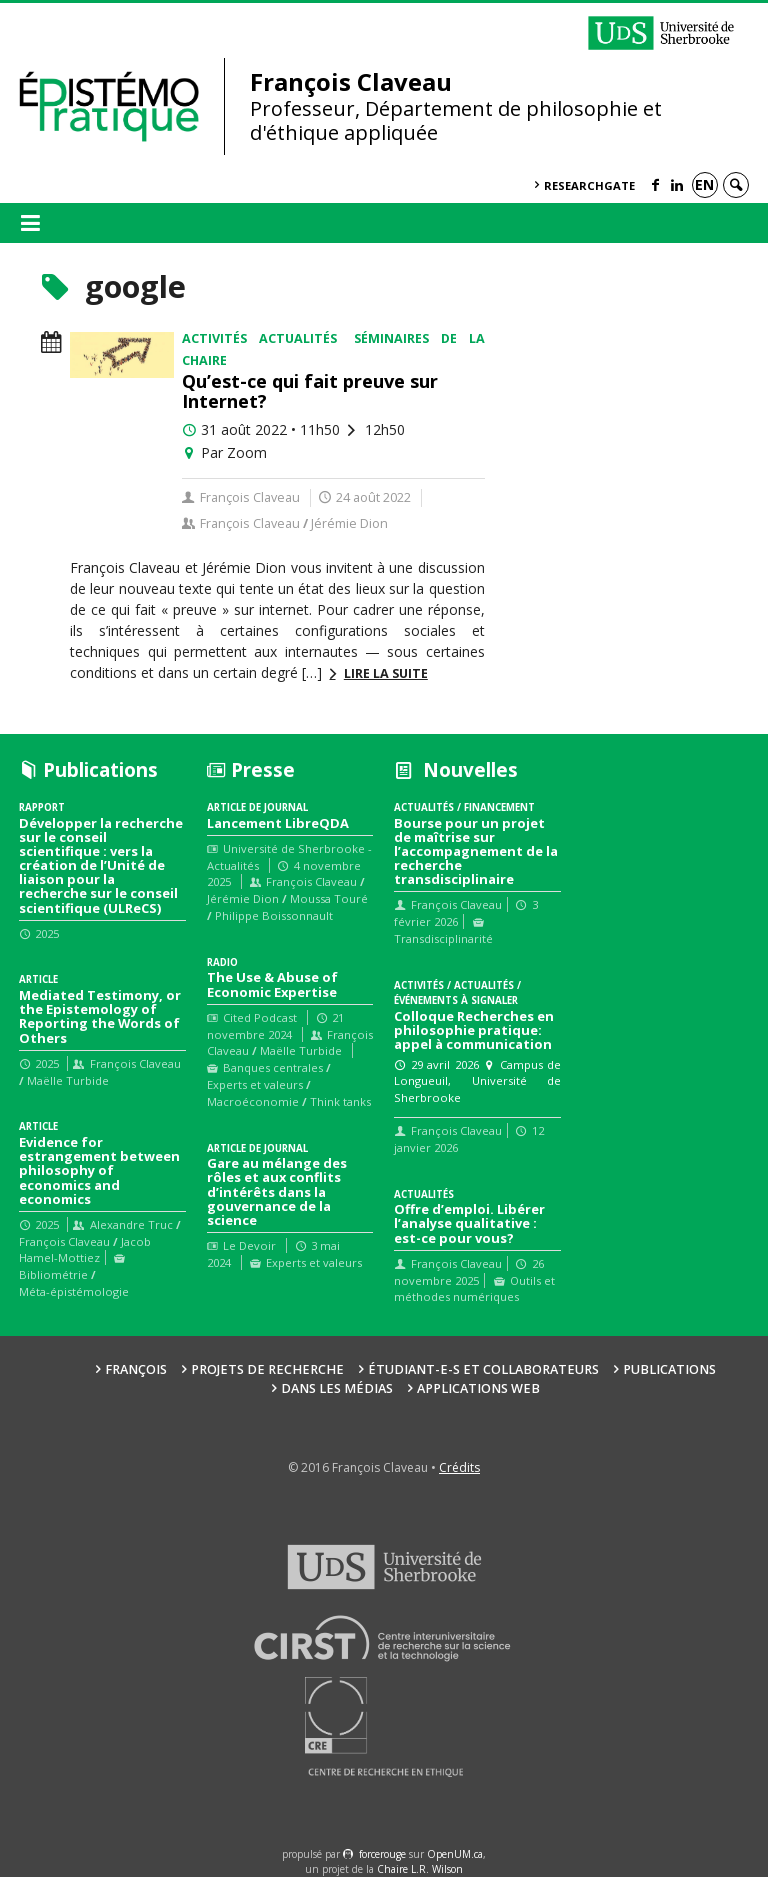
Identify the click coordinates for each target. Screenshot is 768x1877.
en (704, 184)
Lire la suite (386, 673)
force (382, 1854)
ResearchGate (589, 185)
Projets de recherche (267, 1369)
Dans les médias (337, 1388)
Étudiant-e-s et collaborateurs (483, 1369)
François (136, 1369)
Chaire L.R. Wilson (420, 1869)
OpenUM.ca (455, 1854)
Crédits (459, 1467)
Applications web (478, 1388)
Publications (669, 1369)
